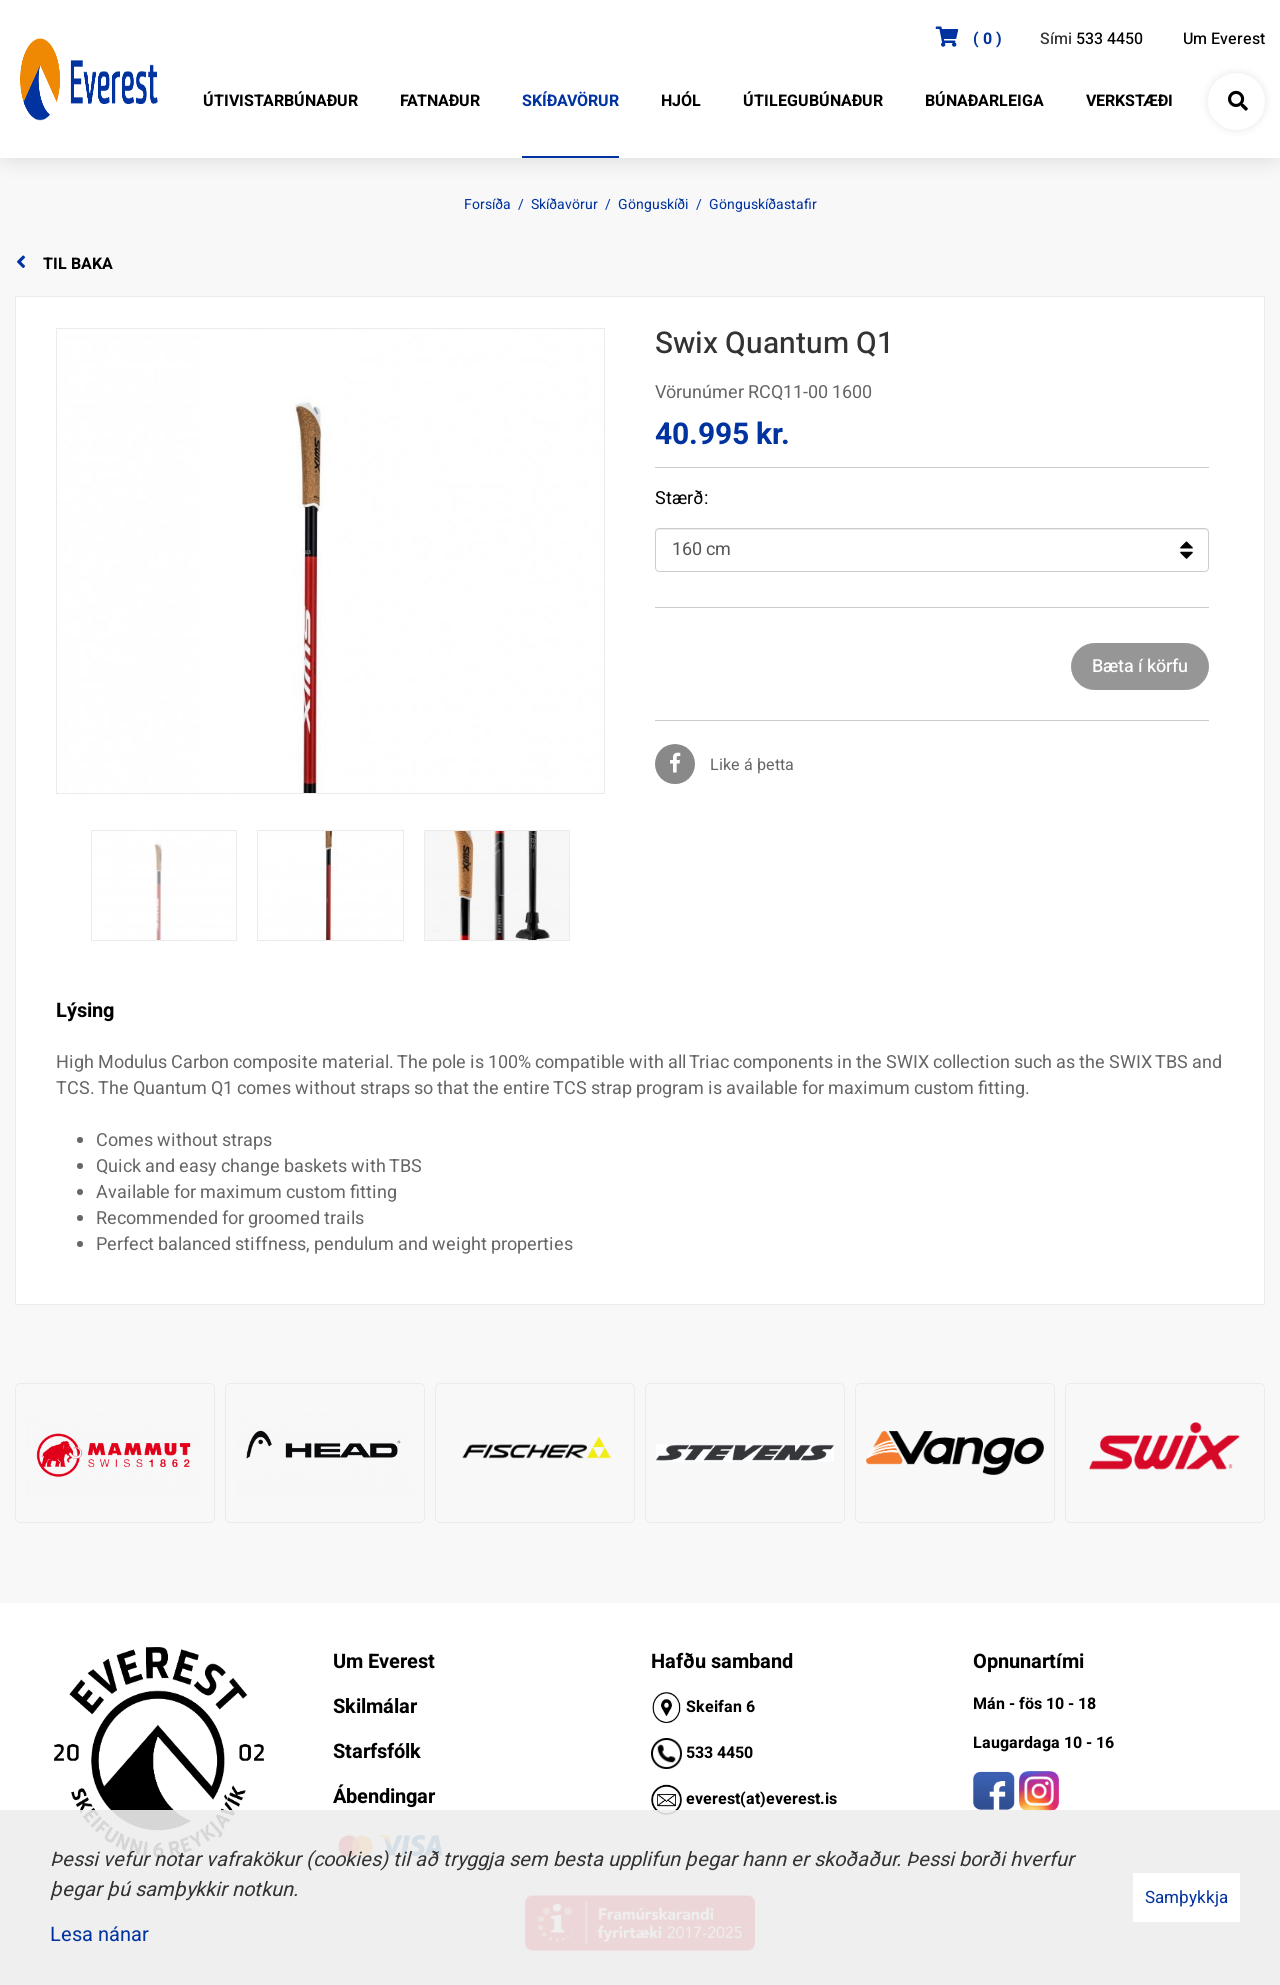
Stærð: (681, 499)
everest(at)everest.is (761, 1799)
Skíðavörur (564, 204)
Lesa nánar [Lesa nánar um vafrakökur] (99, 1934)
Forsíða (487, 204)
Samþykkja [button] (1186, 1897)
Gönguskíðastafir (763, 204)
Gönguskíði (653, 204)
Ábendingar (384, 1796)
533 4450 (1109, 39)
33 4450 (724, 1753)
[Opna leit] (1237, 102)
